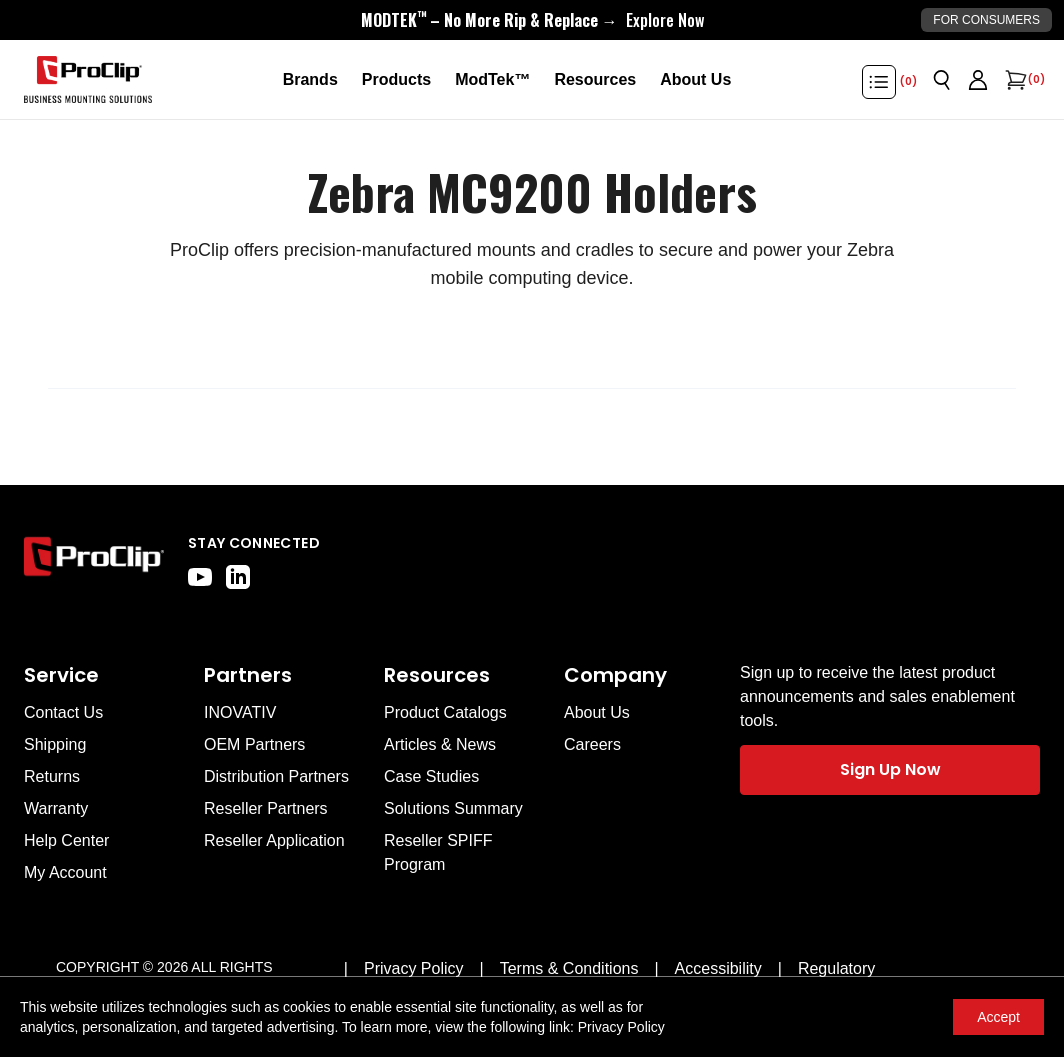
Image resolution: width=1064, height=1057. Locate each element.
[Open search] (942, 80)
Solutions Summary (453, 808)
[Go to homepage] (88, 80)
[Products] (396, 80)
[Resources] (595, 80)
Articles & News (440, 744)
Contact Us (63, 712)
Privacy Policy (621, 1027)
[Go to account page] (978, 80)
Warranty (56, 808)
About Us (597, 712)
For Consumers (986, 20)
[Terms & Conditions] (569, 969)
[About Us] (695, 80)
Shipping (55, 744)
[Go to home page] (94, 561)
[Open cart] (1014, 80)
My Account (65, 872)
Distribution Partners (276, 776)
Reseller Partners (266, 808)
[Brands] (310, 80)
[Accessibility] (718, 969)
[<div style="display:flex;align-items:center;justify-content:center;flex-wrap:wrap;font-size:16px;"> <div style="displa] (532, 20)
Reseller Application (274, 840)
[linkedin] (238, 577)
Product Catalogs (445, 712)
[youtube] (200, 577)
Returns (52, 776)
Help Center (66, 840)
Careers (592, 744)
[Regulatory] (836, 969)
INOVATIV (240, 712)
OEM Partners (254, 744)
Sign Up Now (890, 769)
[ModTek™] (492, 80)
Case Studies (431, 776)
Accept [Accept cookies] (998, 1017)
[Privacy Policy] (414, 969)
